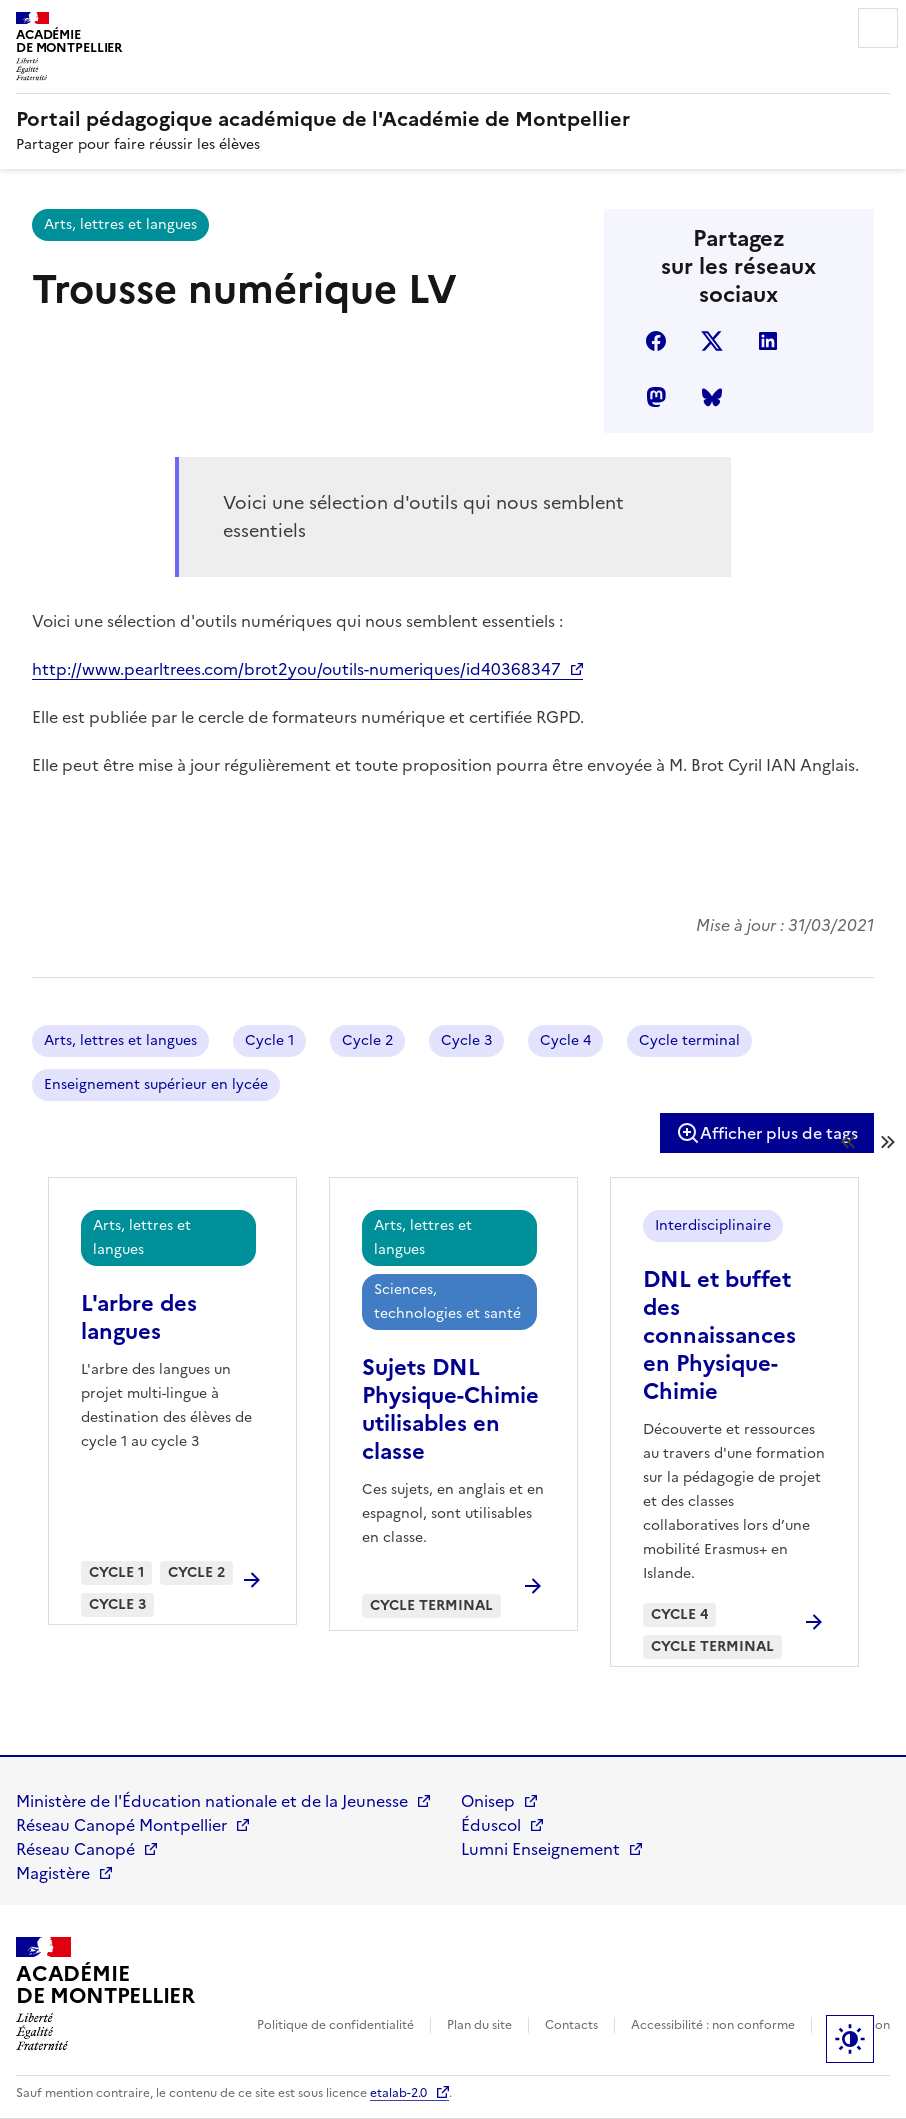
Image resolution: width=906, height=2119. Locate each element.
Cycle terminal (689, 1040)
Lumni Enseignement (540, 1849)
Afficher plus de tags (767, 1133)
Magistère (53, 1873)
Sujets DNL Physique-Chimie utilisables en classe (450, 1409)
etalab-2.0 (398, 2093)
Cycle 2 (367, 1040)
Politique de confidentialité (335, 2025)
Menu (878, 28)
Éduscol (491, 1825)
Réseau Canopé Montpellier (121, 1825)
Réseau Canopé (75, 1849)
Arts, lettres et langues (120, 224)
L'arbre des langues (139, 1317)
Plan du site (479, 2025)
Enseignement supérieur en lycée (156, 1084)
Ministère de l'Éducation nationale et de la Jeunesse (212, 1801)
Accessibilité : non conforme (713, 2025)
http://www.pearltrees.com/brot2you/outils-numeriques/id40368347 (296, 669)
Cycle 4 (565, 1040)
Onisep (488, 1801)
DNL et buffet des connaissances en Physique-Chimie (719, 1335)
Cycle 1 (269, 1040)
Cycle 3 (466, 1040)
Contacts (571, 2025)
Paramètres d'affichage (850, 2039)
